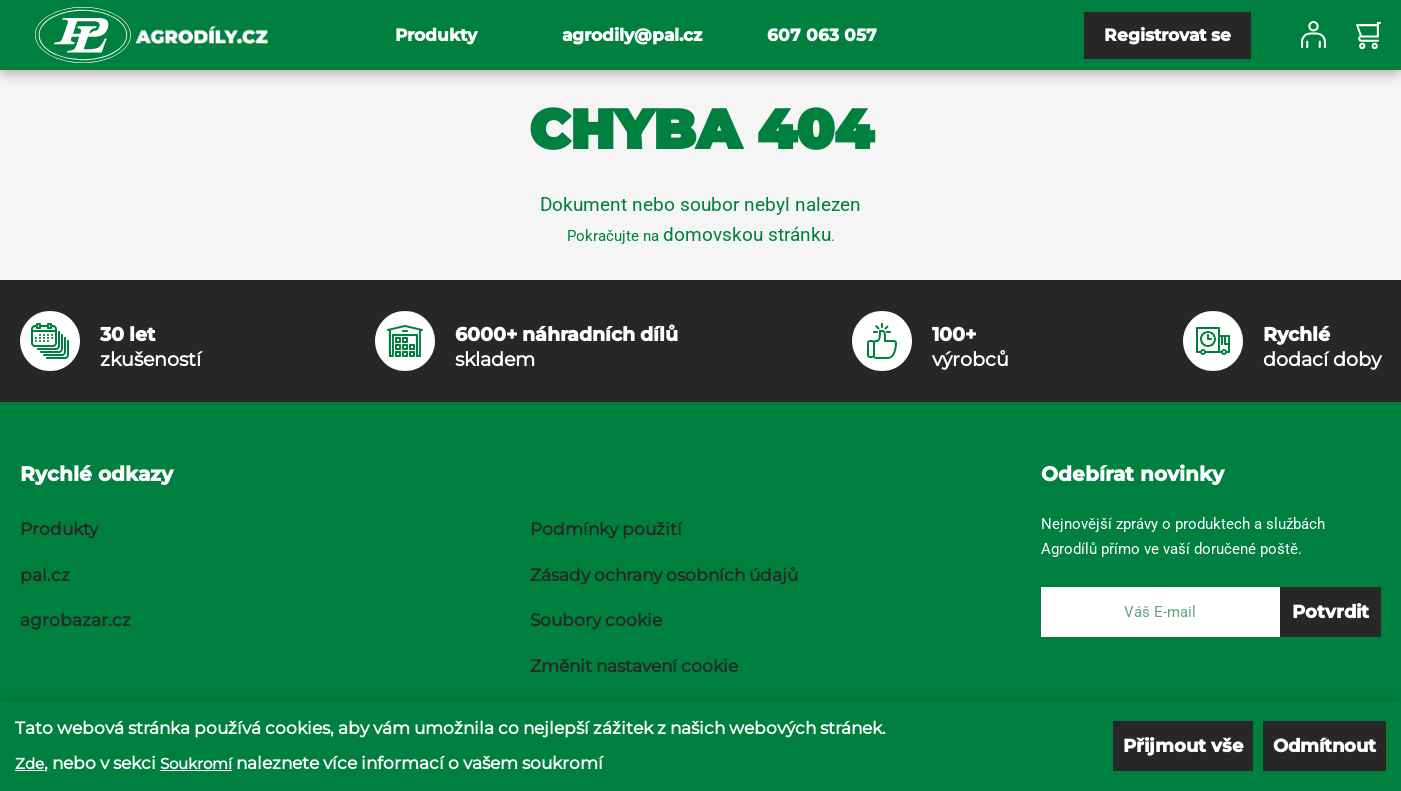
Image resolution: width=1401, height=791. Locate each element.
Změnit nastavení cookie (634, 666)
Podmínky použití (606, 529)
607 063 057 (822, 35)
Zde (29, 763)
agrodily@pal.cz (632, 35)
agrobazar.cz (75, 620)
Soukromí (196, 763)
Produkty (436, 35)
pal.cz (45, 575)
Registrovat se (1167, 35)
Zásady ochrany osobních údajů (664, 575)
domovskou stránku (747, 234)
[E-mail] (1160, 612)
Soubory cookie (596, 620)
